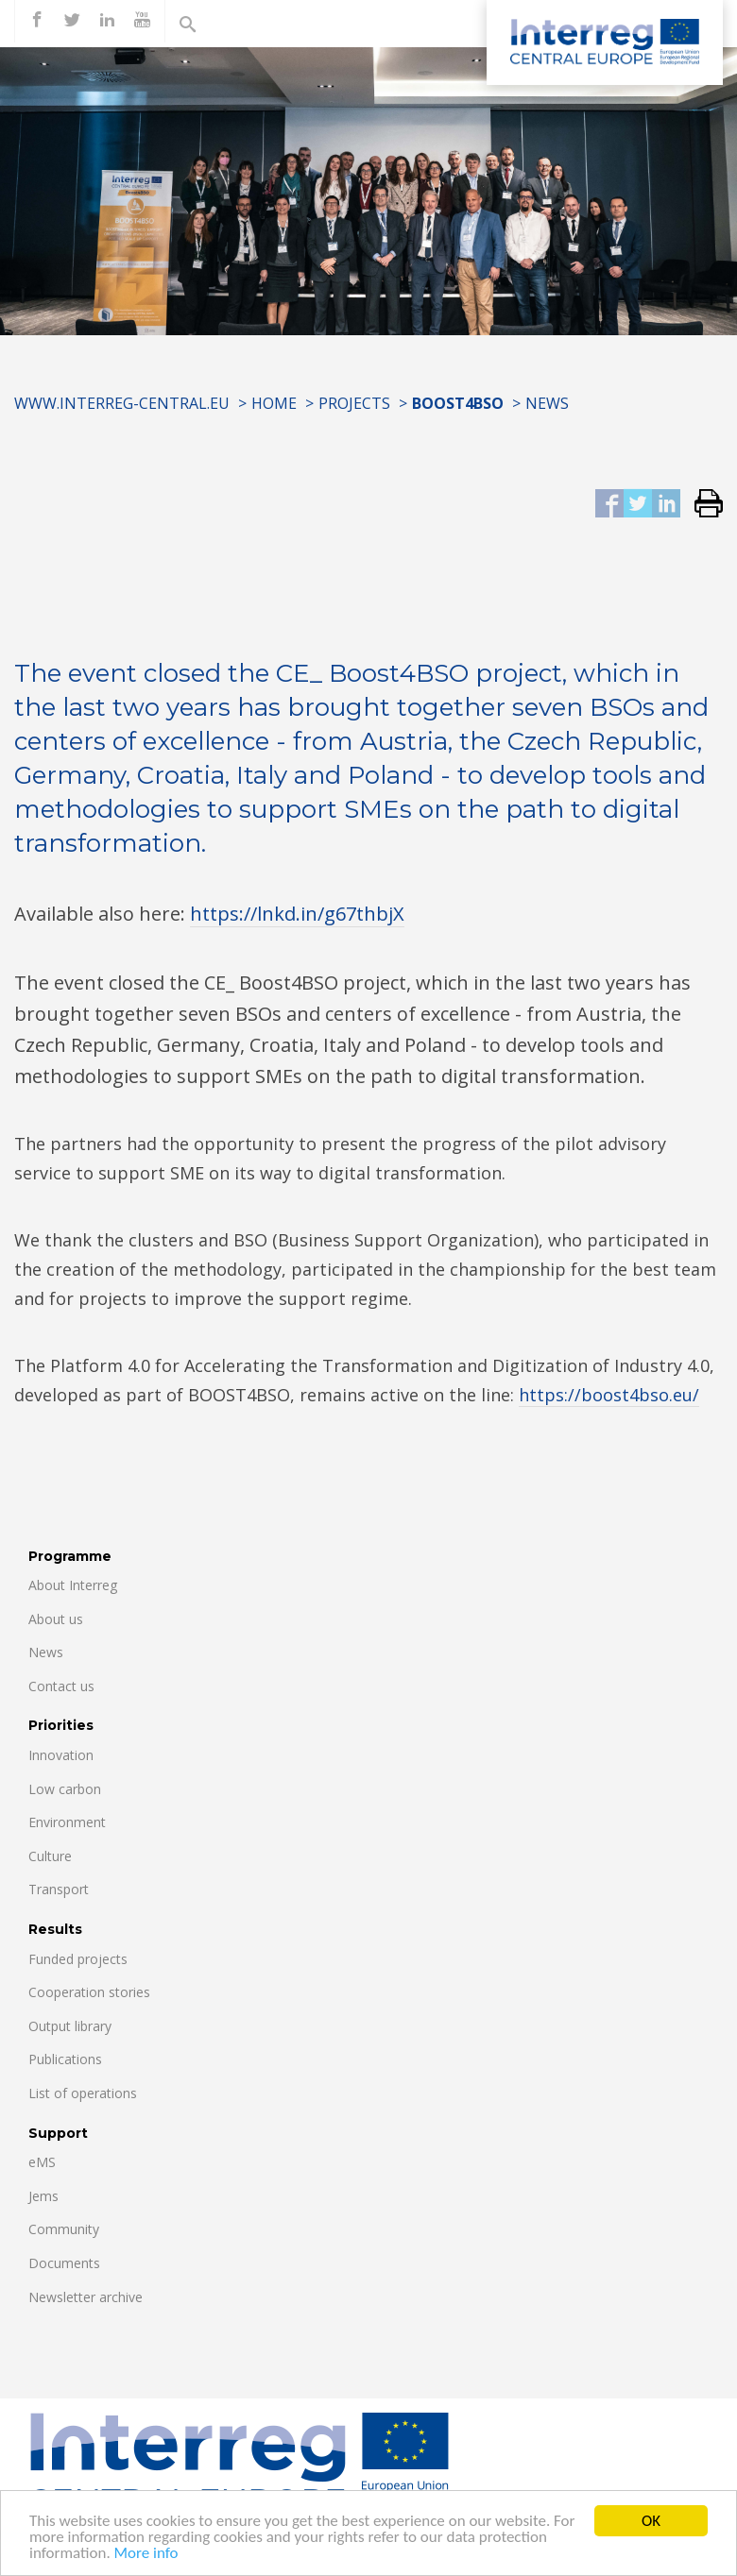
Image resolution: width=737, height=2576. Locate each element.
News (547, 403)
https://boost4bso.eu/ (609, 1394)
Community (63, 2229)
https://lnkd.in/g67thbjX (297, 913)
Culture (50, 1856)
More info (146, 2555)
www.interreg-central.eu (122, 403)
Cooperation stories (89, 1992)
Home (274, 403)
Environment (67, 1822)
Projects (354, 403)
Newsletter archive (85, 2297)
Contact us (61, 1686)
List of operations (82, 2093)
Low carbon (64, 1789)
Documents (64, 2263)
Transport (58, 1889)
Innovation (61, 1755)
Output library (69, 2026)
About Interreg (72, 1585)
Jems (43, 2196)
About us (55, 1619)
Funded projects (78, 1959)
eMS (42, 2162)
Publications (65, 2059)
